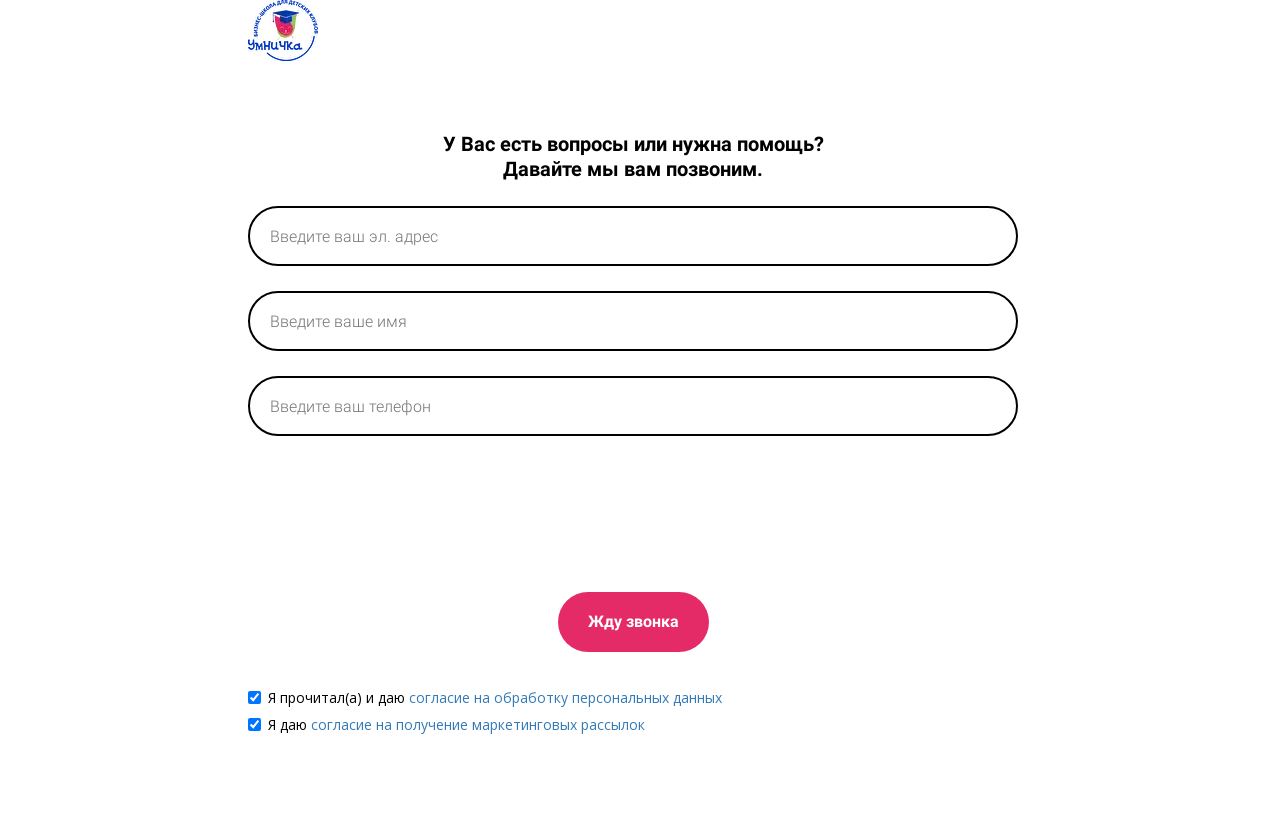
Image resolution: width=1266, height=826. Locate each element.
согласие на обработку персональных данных (565, 697)
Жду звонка (633, 621)
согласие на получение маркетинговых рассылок (478, 724)
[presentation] (400, 510)
